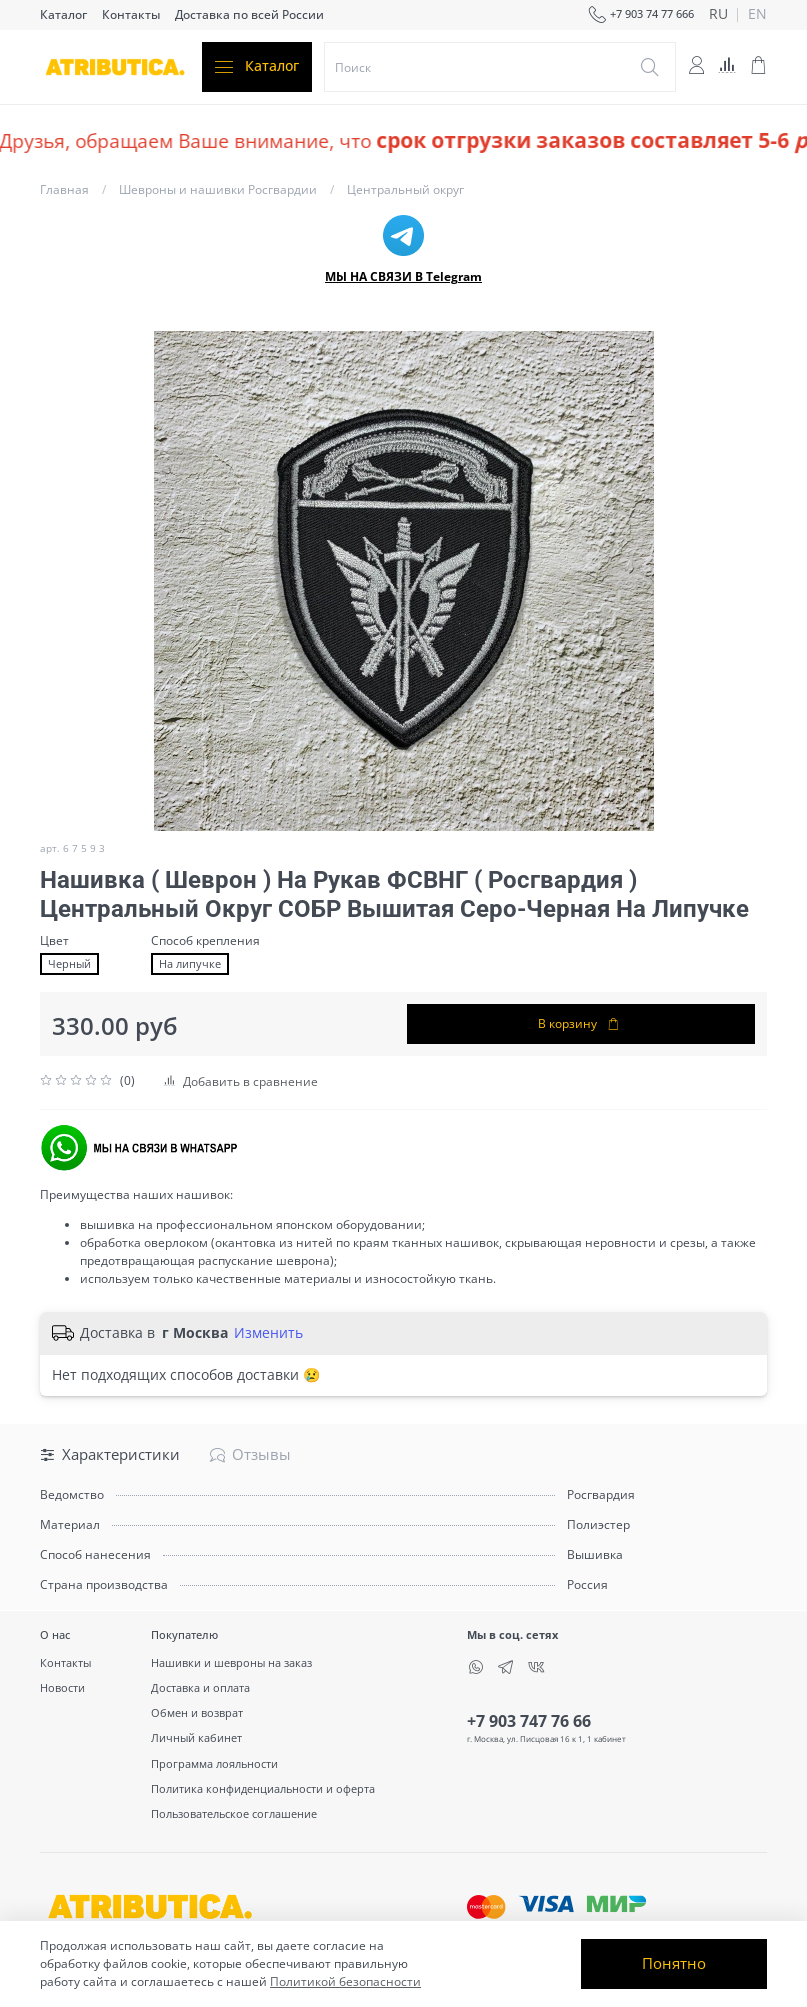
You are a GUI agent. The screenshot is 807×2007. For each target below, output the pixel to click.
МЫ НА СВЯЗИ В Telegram (403, 276)
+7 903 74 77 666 (641, 15)
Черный (69, 964)
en (757, 15)
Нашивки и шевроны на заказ (231, 1662)
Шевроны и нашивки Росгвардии (218, 189)
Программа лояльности (214, 1763)
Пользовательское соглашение (234, 1813)
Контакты (131, 14)
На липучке (190, 964)
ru (718, 15)
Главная (64, 189)
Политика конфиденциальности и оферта (263, 1788)
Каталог (63, 14)
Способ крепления (205, 941)
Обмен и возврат (197, 1712)
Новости (62, 1687)
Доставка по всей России (249, 14)
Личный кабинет (196, 1737)
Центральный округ (405, 189)
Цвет (54, 941)
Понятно (674, 1963)
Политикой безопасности (345, 1981)
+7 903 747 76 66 (529, 1721)
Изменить (268, 1333)
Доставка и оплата (200, 1687)
